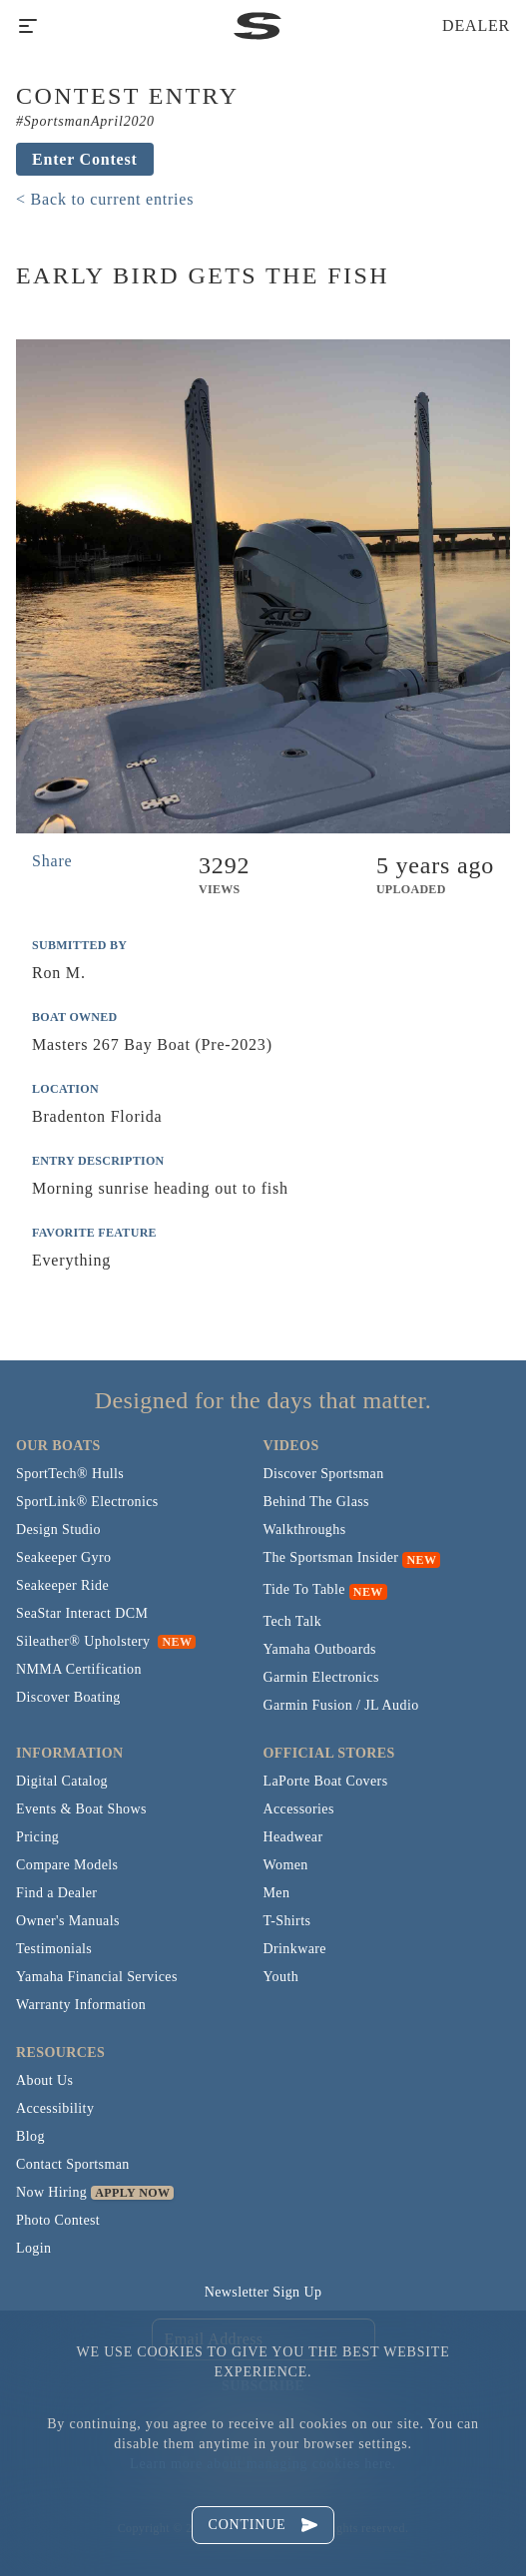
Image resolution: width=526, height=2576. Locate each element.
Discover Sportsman (323, 1473)
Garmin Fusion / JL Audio (341, 1705)
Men (276, 1892)
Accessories (298, 1809)
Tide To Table (304, 1589)
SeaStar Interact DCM (82, 1613)
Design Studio (58, 1529)
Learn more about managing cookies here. (263, 2463)
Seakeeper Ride (62, 1585)
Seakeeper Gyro (63, 1557)
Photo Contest (58, 2220)
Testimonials (54, 1948)
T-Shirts (287, 1920)
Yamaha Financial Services (97, 1976)
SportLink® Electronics (87, 1501)
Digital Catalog (62, 1781)
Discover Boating (68, 1697)
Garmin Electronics (321, 1677)
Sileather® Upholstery (106, 1641)
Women (285, 1864)
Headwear (293, 1836)
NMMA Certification (79, 1669)
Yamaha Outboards (319, 1649)
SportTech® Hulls (70, 1473)
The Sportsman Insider (331, 1557)
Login (33, 2248)
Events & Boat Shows (81, 1809)
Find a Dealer (56, 1892)
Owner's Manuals (68, 1920)
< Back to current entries (105, 199)
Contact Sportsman (73, 2164)
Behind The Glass (316, 1501)
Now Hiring (51, 2192)
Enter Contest (85, 159)
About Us (44, 2080)
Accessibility (55, 2108)
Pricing (37, 1836)
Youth (281, 1976)
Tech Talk (292, 1621)
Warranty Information (81, 2004)
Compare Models (67, 1864)
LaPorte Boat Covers (325, 1781)
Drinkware (294, 1948)
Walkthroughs (304, 1529)
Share (52, 860)
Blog (30, 2136)
